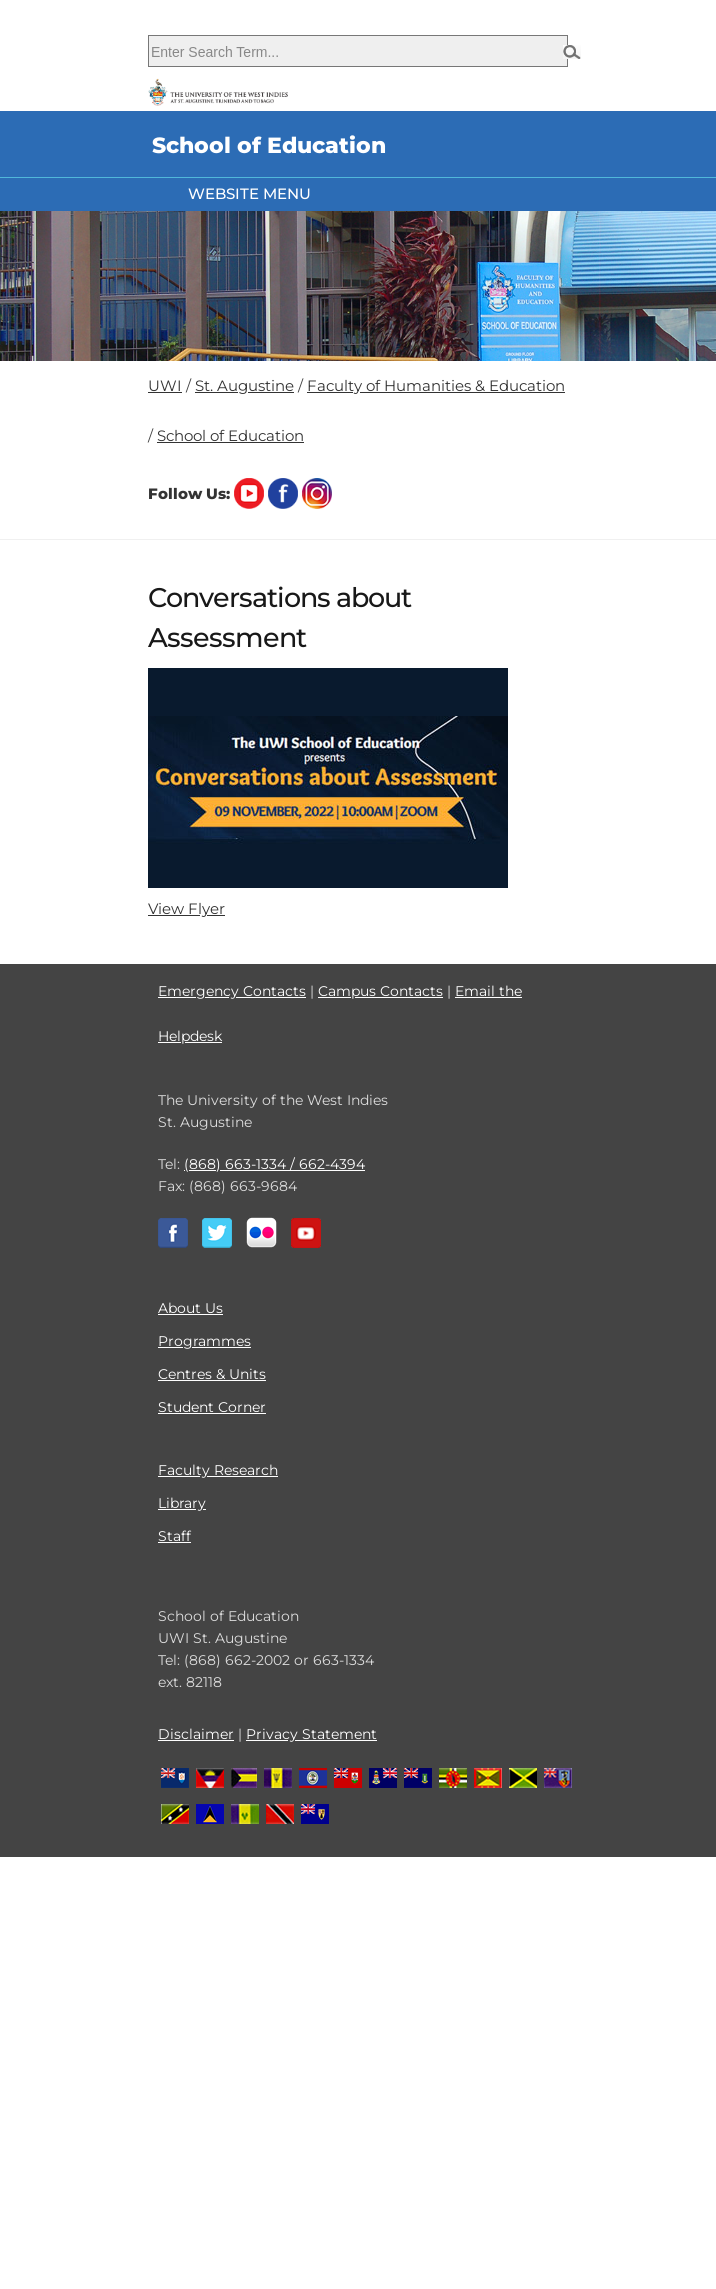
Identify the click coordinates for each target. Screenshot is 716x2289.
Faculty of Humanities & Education (436, 385)
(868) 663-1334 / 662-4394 (274, 1164)
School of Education (230, 435)
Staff (174, 1536)
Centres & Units (212, 1374)
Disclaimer (196, 1734)
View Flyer (186, 908)
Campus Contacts (380, 991)
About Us (190, 1308)
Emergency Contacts (232, 991)
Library (182, 1503)
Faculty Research (218, 1470)
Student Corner (212, 1407)
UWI (165, 385)
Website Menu (249, 193)
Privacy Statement (311, 1734)
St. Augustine (244, 385)
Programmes (204, 1341)
